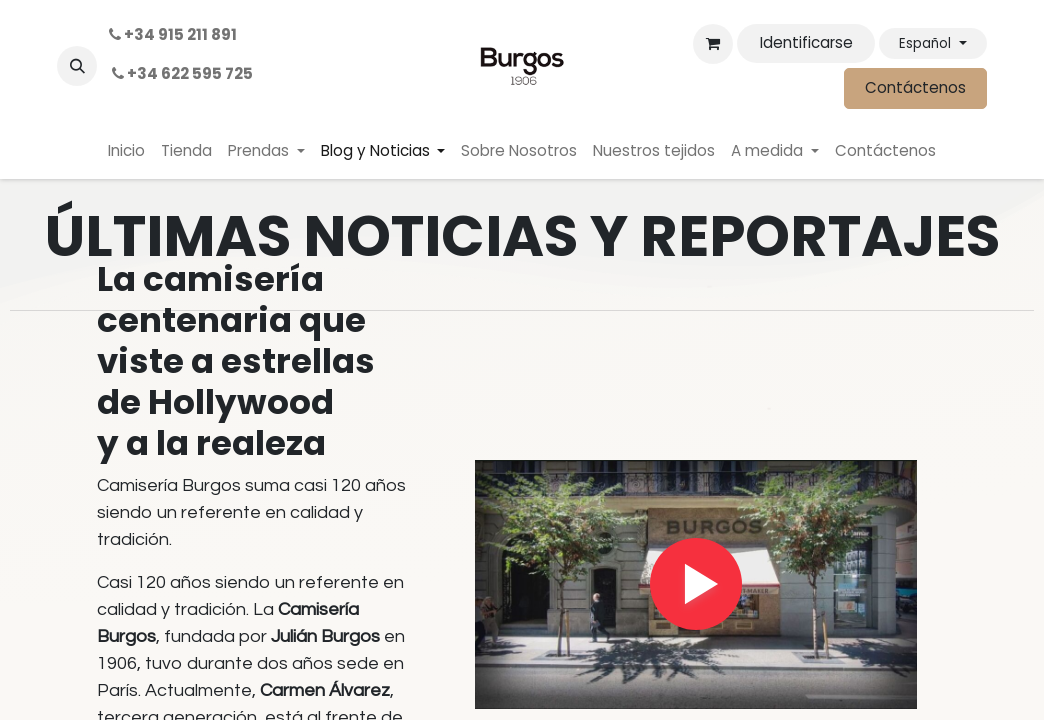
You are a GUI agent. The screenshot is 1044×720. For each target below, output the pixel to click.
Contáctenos (915, 87)
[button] (77, 66)
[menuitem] (126, 151)
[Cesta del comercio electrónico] (713, 44)
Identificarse (806, 42)
